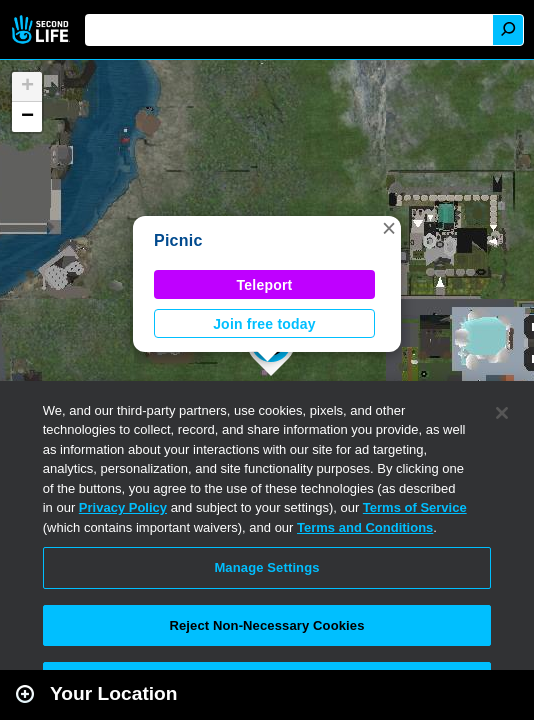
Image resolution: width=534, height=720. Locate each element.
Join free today (264, 324)
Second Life (42, 29)
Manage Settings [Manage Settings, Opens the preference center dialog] (266, 567)
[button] (389, 228)
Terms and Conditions (365, 527)
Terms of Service (415, 507)
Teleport (265, 285)
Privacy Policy (123, 507)
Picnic (178, 240)
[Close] (502, 413)
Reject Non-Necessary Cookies (266, 625)
